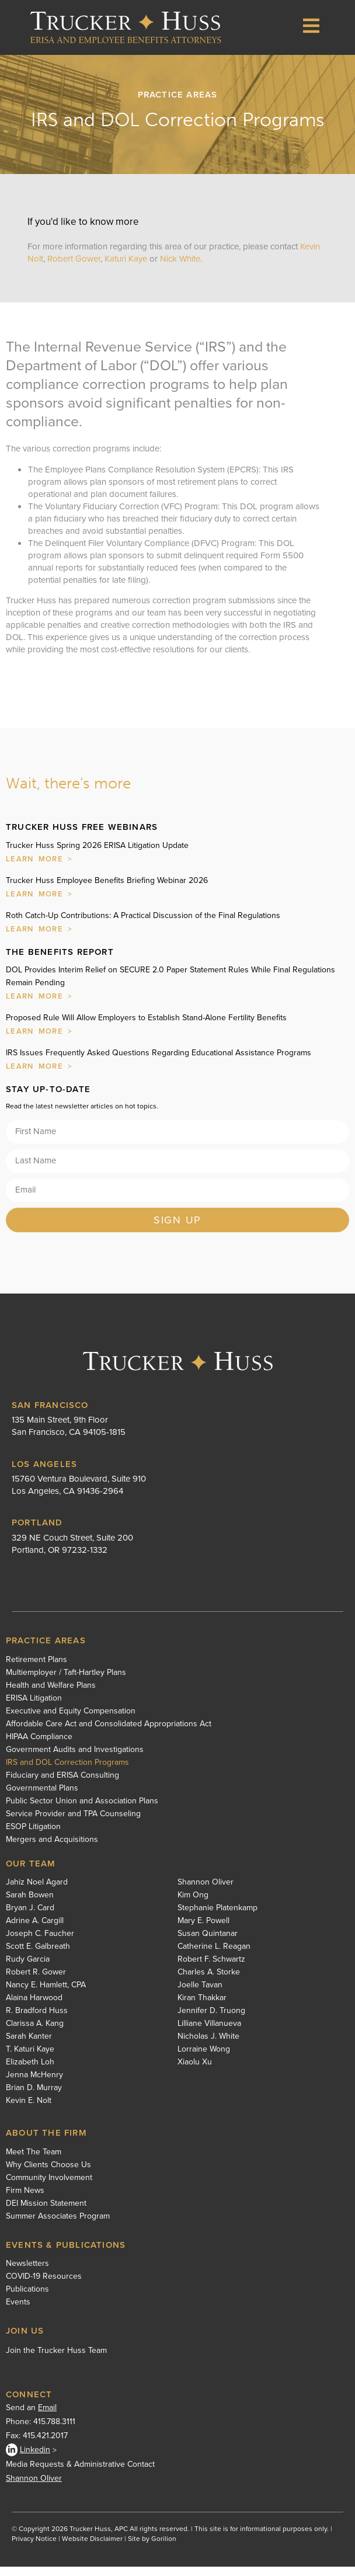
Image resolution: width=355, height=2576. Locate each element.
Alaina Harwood (34, 2007)
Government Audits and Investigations (75, 1759)
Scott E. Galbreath (38, 1956)
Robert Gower (73, 268)
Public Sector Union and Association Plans (82, 1810)
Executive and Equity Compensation (70, 1720)
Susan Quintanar (208, 1943)
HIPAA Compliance (39, 1746)
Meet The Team (33, 2161)
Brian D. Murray (34, 2097)
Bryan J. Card (30, 1917)
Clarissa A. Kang (35, 2033)
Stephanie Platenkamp (217, 1917)
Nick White (180, 268)
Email (47, 2417)
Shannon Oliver (206, 1891)
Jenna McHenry (34, 2084)
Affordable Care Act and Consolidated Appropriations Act (108, 1733)
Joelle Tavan (200, 1994)
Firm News (25, 2200)
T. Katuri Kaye (30, 2058)
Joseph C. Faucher (40, 1943)
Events (18, 2311)
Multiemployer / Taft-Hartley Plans (66, 1682)
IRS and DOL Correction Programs (67, 1772)
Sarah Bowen (30, 1904)
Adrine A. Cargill (35, 1930)
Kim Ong (193, 1904)
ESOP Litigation (33, 1836)
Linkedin (28, 2459)
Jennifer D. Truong (211, 2020)
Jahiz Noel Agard (37, 1891)
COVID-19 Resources (44, 2286)
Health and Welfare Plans (51, 1695)
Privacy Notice (34, 2548)
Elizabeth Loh (30, 2071)
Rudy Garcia (28, 1968)
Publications (27, 2298)
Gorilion (163, 2548)
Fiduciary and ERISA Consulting (62, 1785)
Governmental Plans (42, 1797)
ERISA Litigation (34, 1707)
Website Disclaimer (92, 2548)
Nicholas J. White (208, 2046)
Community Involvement (49, 2187)
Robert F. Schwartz (211, 1968)
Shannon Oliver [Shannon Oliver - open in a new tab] (34, 2487)
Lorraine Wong (204, 2058)
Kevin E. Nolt (28, 2110)
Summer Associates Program (58, 2225)
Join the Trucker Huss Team (56, 2359)
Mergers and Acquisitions (52, 1849)
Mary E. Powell (203, 1930)
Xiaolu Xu (195, 2071)
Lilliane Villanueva (209, 2033)
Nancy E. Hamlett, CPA (46, 1994)
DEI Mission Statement (46, 2213)
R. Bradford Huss (37, 2020)
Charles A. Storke (209, 1981)
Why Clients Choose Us (48, 2174)
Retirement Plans (36, 1669)
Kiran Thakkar (202, 2007)
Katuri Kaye (127, 268)
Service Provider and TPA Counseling (73, 1823)
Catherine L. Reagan (214, 1956)
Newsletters (27, 2273)
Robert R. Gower (36, 1981)
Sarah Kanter (29, 2046)
